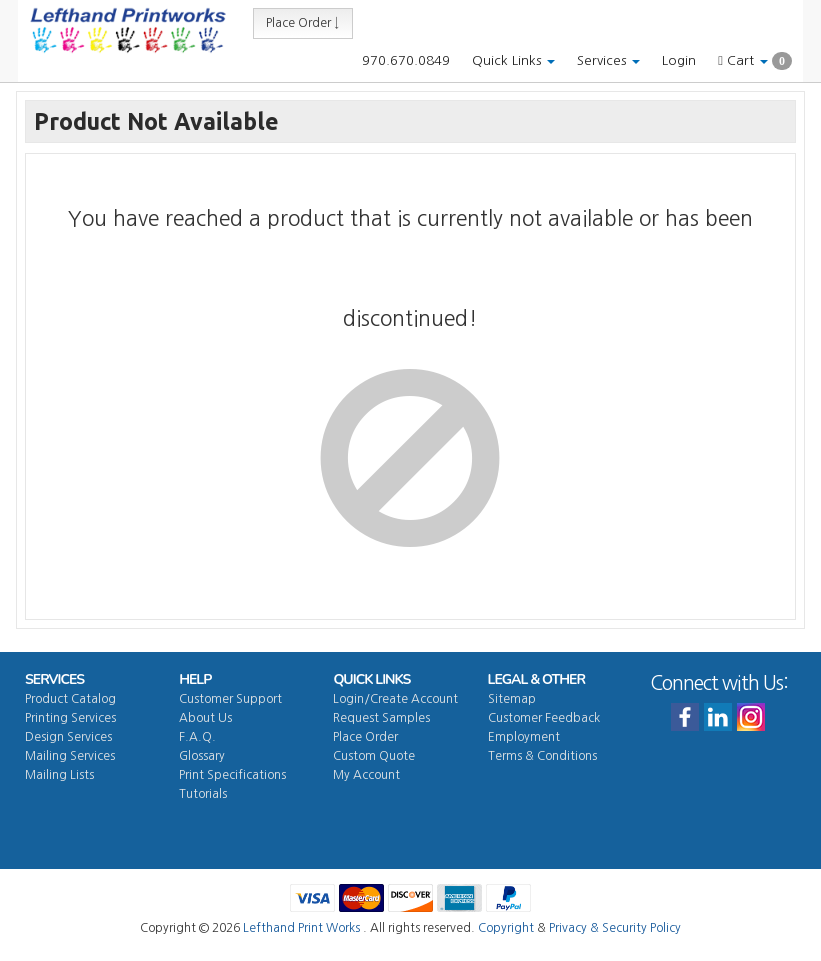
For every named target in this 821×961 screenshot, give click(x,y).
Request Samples (381, 718)
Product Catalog (70, 699)
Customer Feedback (544, 718)
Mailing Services (70, 756)
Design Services (68, 737)
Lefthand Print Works (301, 928)
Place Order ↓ (303, 23)
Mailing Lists (59, 775)
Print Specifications (232, 775)
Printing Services (70, 718)
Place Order (365, 737)
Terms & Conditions (542, 756)
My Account (366, 775)
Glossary (202, 756)
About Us (205, 718)
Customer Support (230, 699)
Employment (524, 737)
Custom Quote (374, 756)
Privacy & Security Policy (615, 928)
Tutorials (203, 794)
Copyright (506, 928)
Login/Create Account (395, 699)
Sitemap (512, 699)
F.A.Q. (197, 737)
